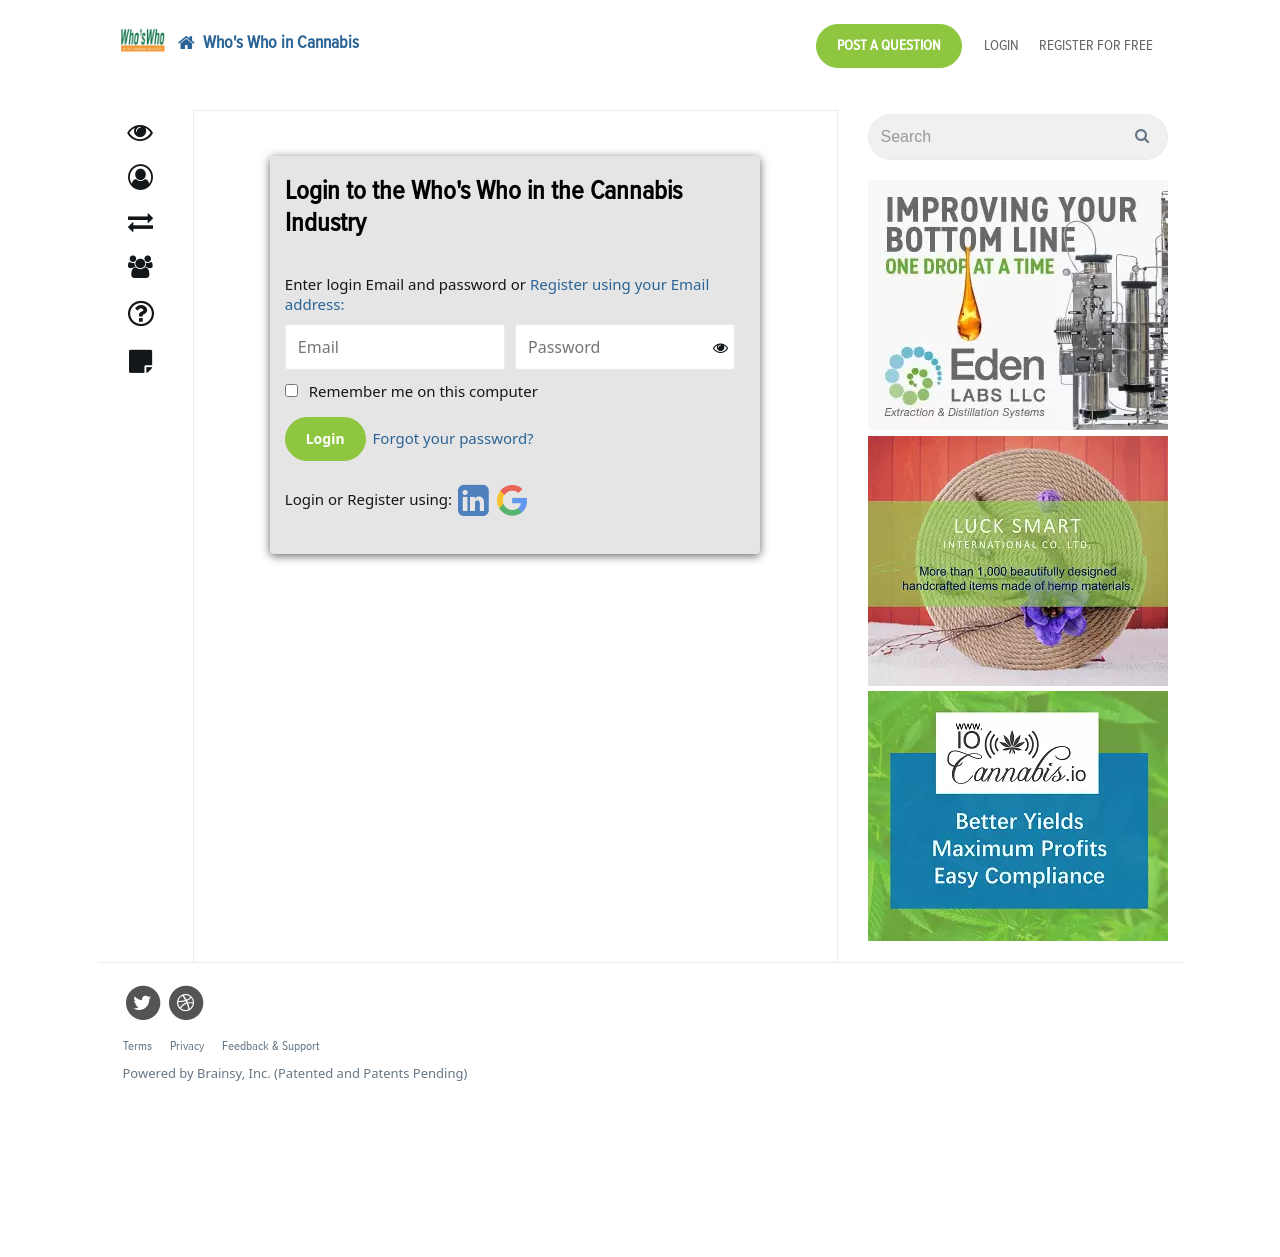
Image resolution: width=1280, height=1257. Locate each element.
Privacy (187, 1046)
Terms (137, 1046)
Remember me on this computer (423, 391)
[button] (140, 177)
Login (1001, 45)
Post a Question (889, 45)
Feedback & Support (270, 1046)
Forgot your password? (453, 438)
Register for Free (1096, 45)
